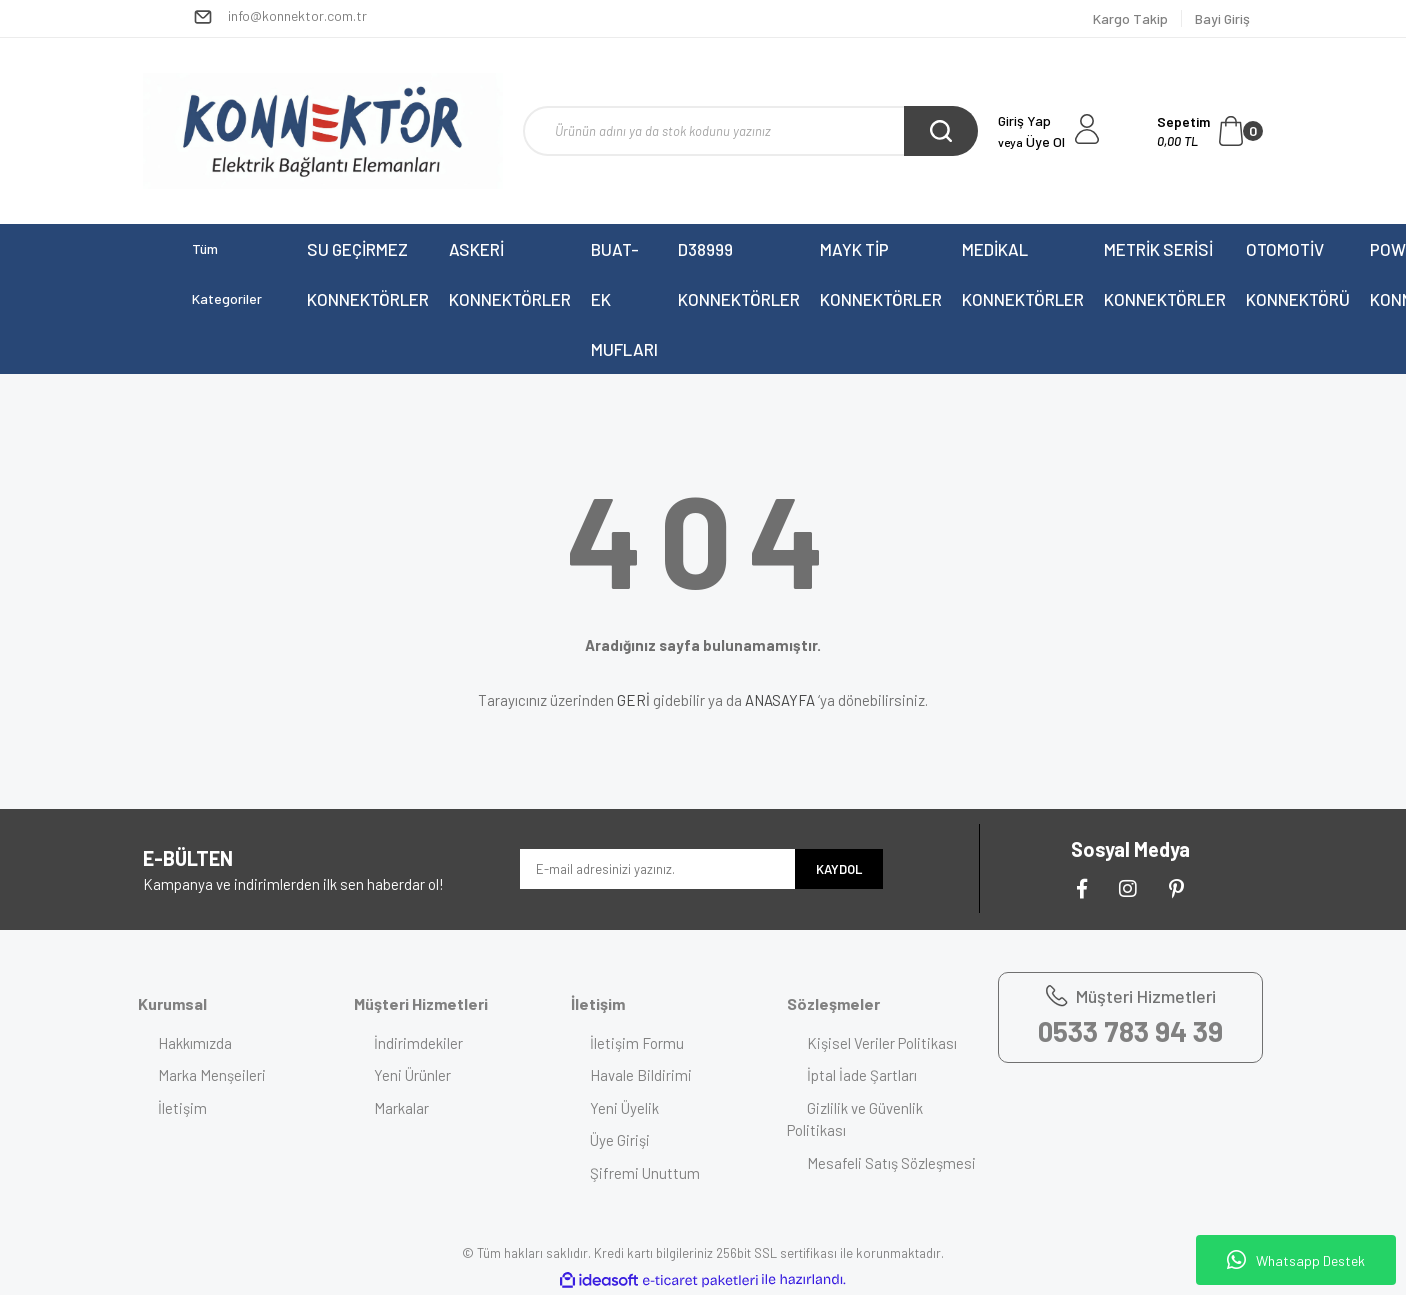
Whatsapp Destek (1296, 1260)
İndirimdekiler (418, 1043)
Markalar (401, 1108)
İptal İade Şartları (862, 1075)
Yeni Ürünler (412, 1075)
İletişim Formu (638, 1043)
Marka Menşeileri (212, 1075)
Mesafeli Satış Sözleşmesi (891, 1163)
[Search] (750, 131)
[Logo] (323, 131)
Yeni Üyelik (625, 1108)
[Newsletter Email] (657, 869)
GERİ (633, 700)
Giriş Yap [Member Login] (1024, 120)
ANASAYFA (780, 700)
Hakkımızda (195, 1043)
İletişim (182, 1108)
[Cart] (1210, 131)
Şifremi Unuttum (646, 1173)
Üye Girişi (621, 1140)
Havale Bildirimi (642, 1075)
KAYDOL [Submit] (839, 869)
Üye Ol (1031, 141)
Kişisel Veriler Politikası (882, 1043)
